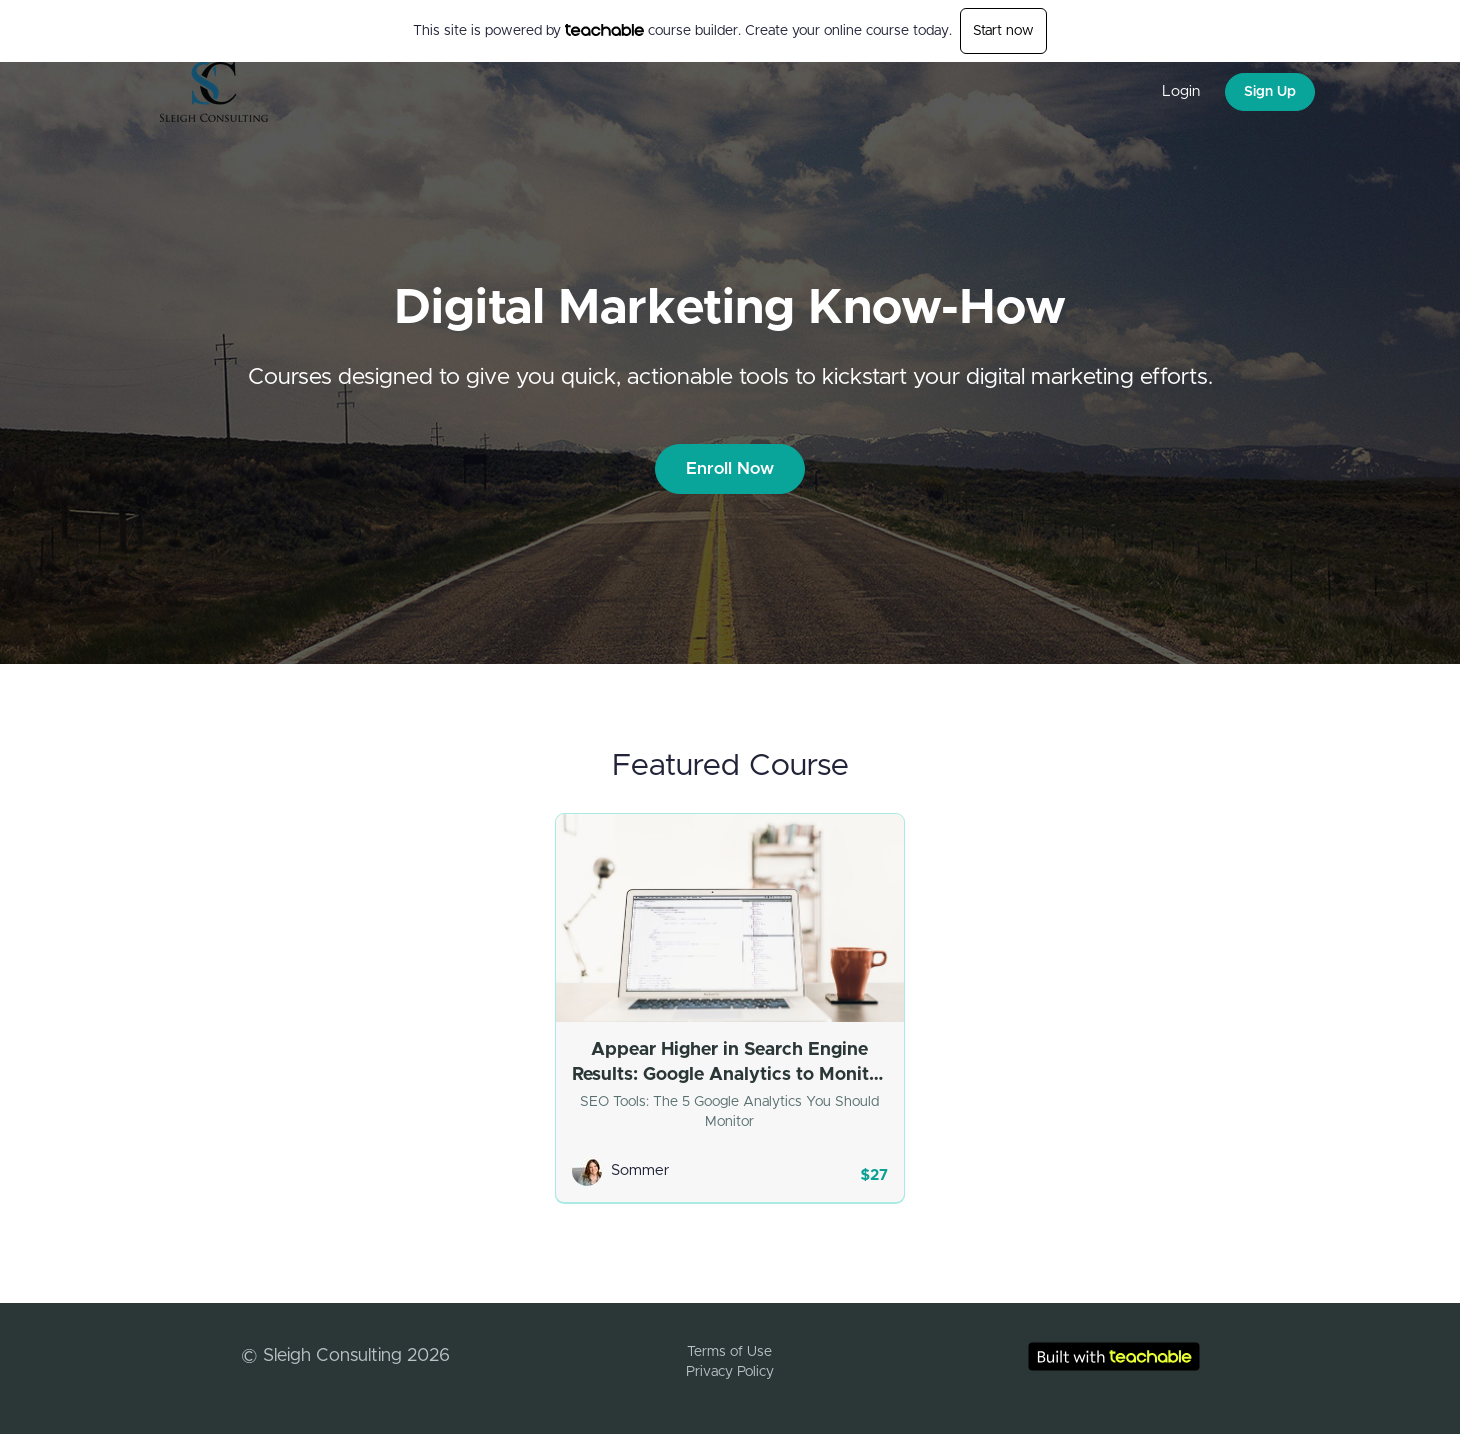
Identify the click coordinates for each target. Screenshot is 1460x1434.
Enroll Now (730, 468)
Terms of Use (729, 1352)
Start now (1003, 31)
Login (1181, 91)
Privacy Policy (730, 1372)
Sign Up (1270, 92)
